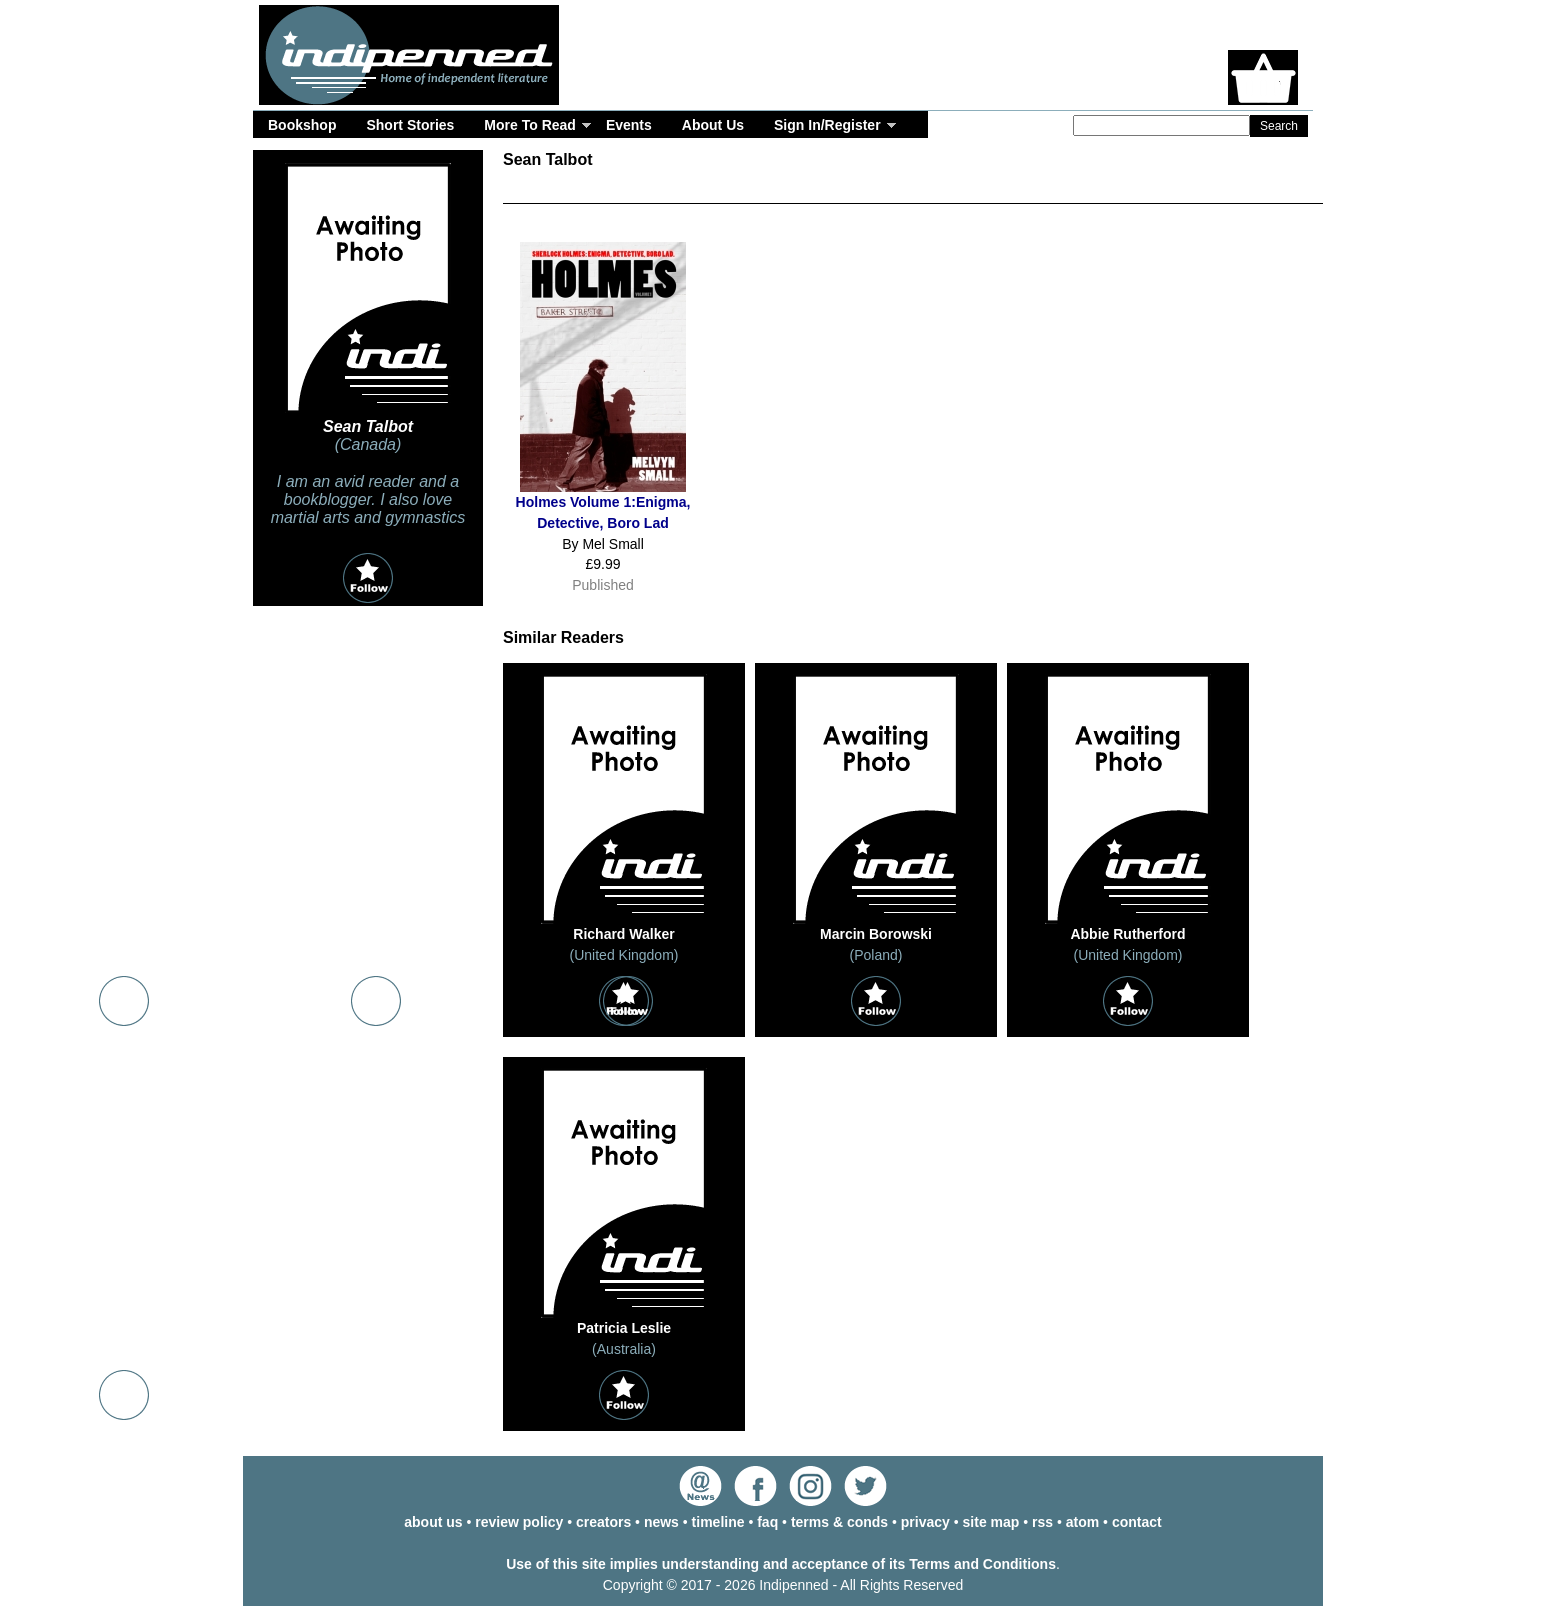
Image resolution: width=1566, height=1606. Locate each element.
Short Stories (410, 125)
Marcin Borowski (876, 934)
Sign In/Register (827, 125)
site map (991, 1522)
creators (603, 1522)
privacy (925, 1522)
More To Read (530, 125)
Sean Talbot (368, 426)
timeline (718, 1522)
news (661, 1522)
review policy (519, 1522)
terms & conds (839, 1522)
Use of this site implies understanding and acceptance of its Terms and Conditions (781, 1564)
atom (1082, 1522)
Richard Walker (623, 934)
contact (1137, 1522)
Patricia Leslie (624, 1328)
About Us (713, 125)
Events (629, 125)
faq (767, 1522)
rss (1042, 1522)
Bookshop (302, 125)
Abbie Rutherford (1127, 934)
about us (433, 1522)
